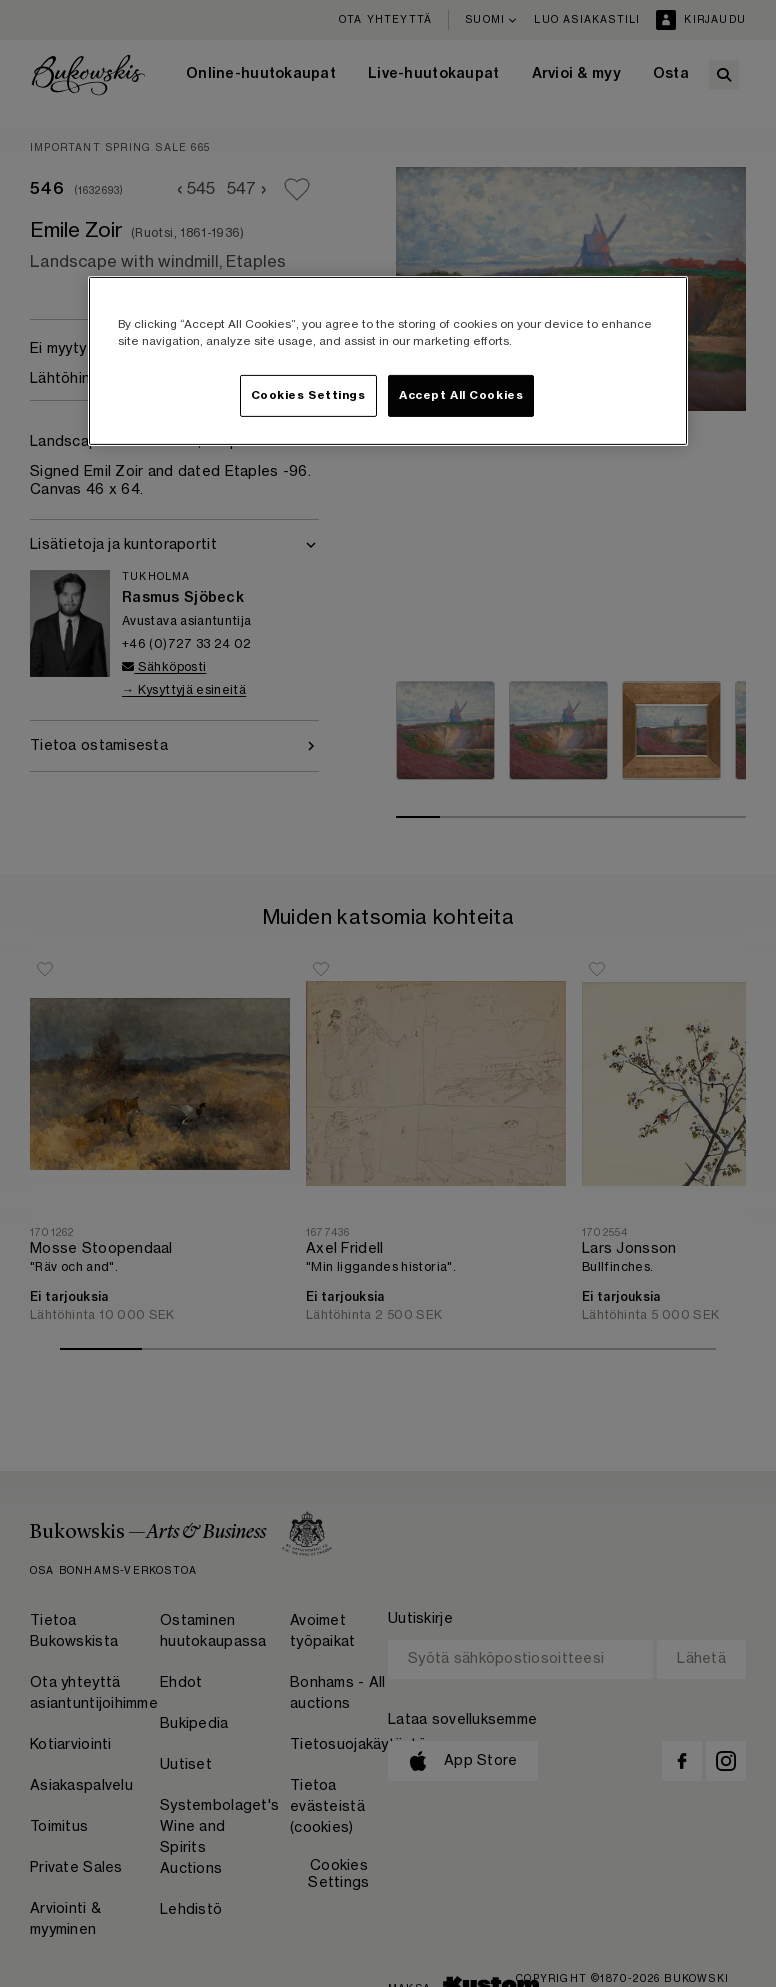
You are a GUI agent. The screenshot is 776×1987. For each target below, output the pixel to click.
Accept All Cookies (461, 395)
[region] (388, 361)
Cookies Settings (308, 395)
